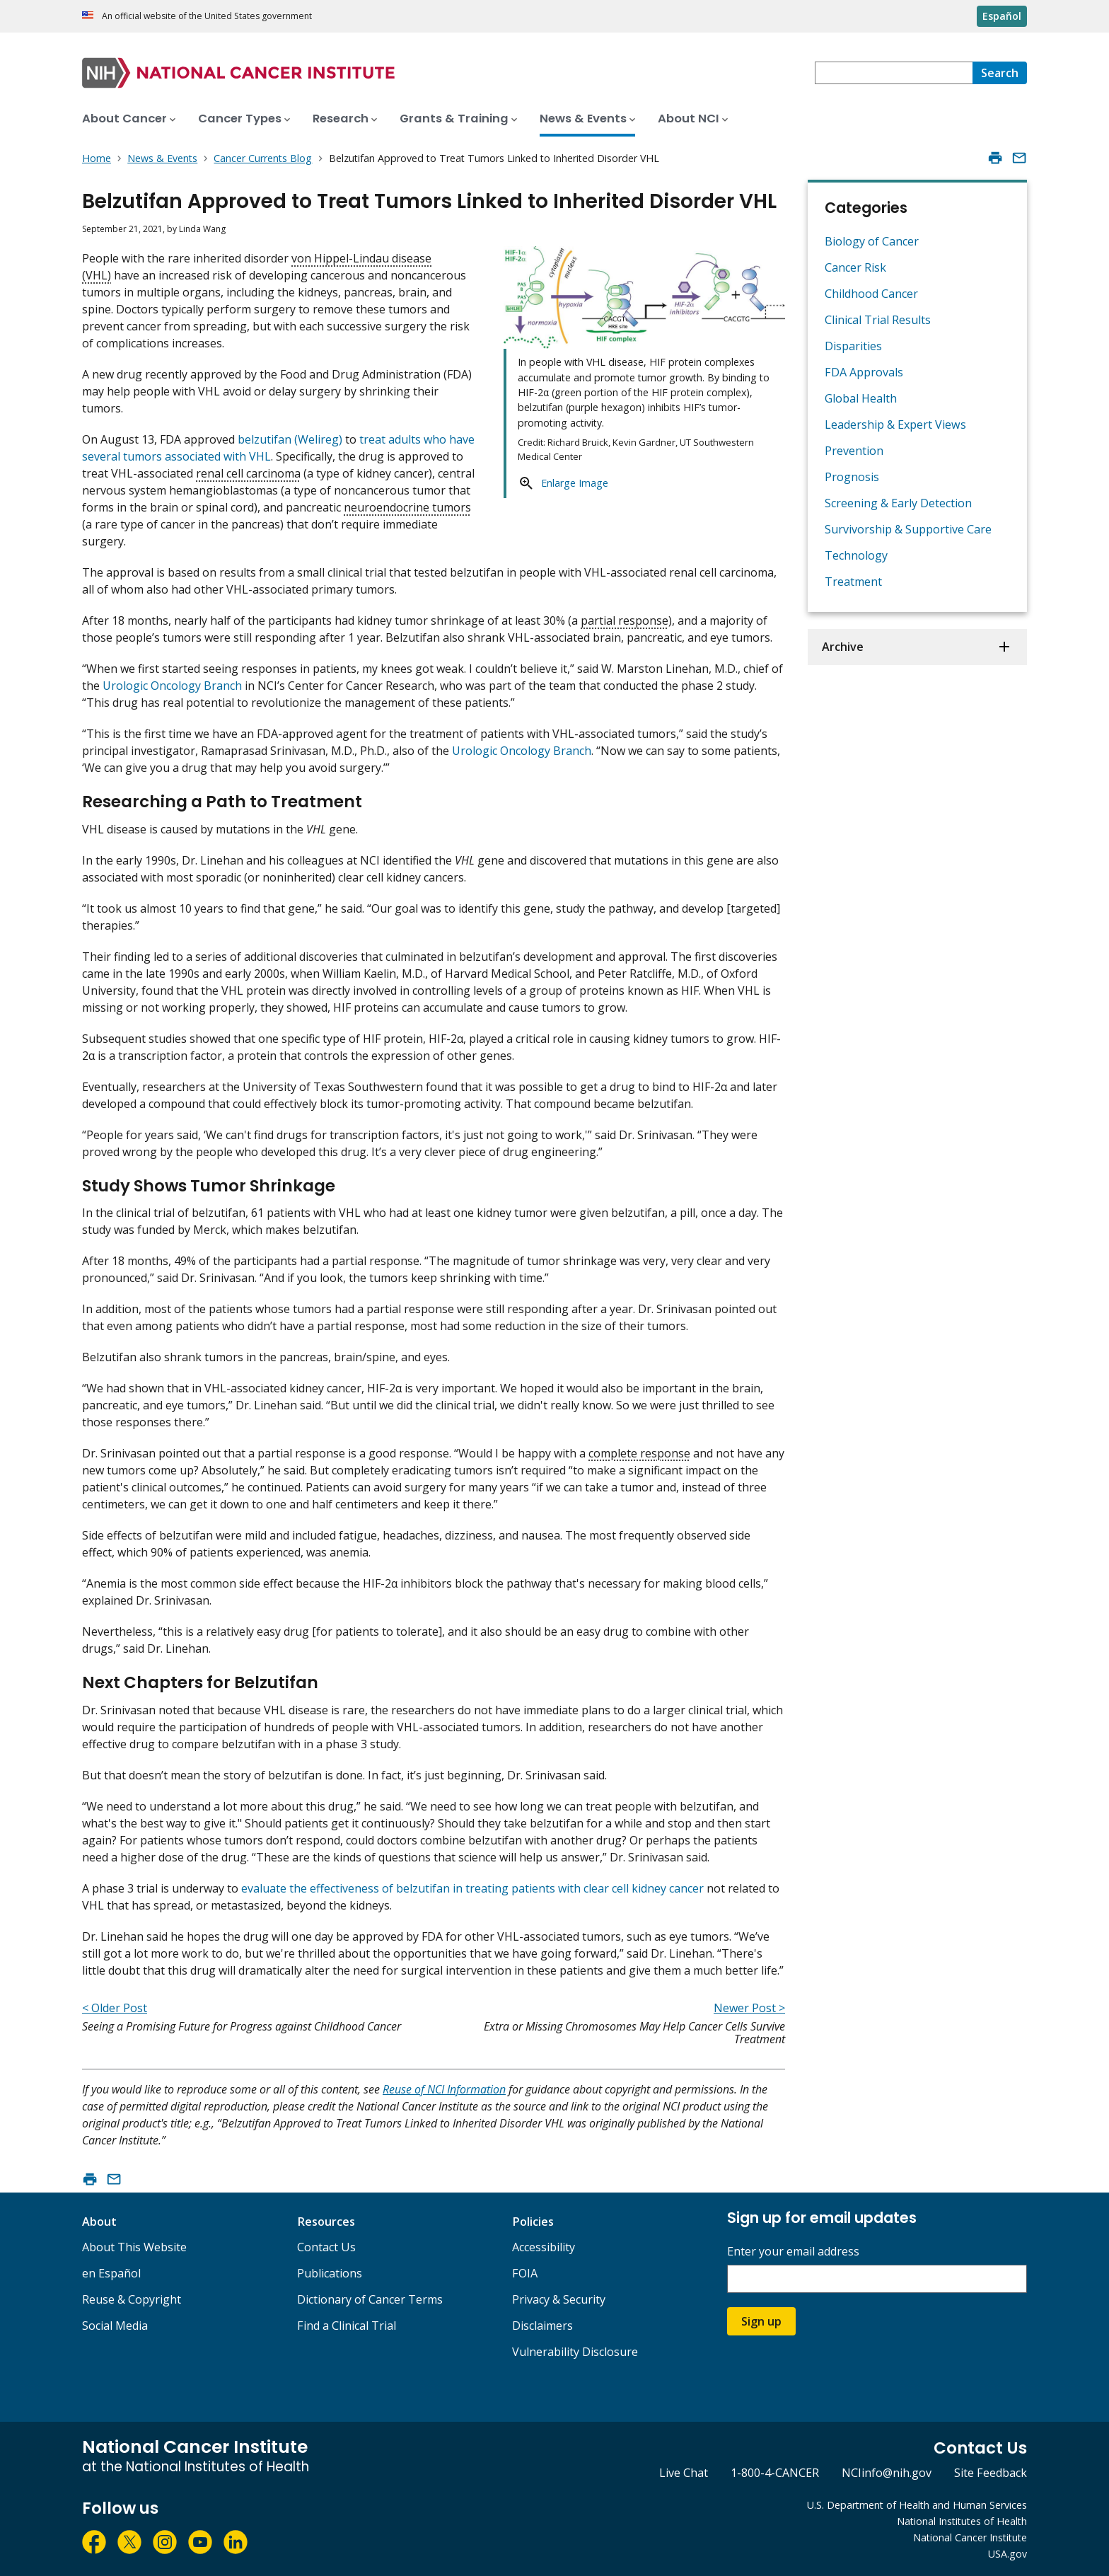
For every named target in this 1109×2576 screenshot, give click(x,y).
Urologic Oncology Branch (172, 685)
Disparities (853, 346)
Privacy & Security (558, 2299)
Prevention (854, 450)
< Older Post (114, 2008)
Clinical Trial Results (878, 320)
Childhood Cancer (871, 293)
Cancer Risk (855, 267)
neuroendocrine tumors (407, 507)
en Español (111, 2273)
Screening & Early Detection (898, 503)
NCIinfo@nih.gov (886, 2472)
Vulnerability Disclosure (575, 2352)
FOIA (525, 2273)
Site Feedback (990, 2472)
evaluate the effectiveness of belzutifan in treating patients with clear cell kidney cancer (472, 1888)
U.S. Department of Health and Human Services (917, 2505)
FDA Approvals (864, 372)
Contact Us (326, 2247)
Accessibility (543, 2247)
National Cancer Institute (970, 2537)
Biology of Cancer (872, 241)
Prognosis (852, 477)
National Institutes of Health (962, 2521)
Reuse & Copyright (131, 2299)
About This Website (134, 2247)
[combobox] (893, 73)
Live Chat (683, 2472)
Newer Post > (749, 2008)
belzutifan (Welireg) (290, 439)
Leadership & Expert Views (895, 424)
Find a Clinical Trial (346, 2325)
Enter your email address (793, 2251)
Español (1001, 16)
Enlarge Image (574, 483)
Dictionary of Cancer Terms (370, 2299)
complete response (639, 1453)
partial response (624, 620)
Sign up (761, 2321)
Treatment (853, 581)
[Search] (999, 73)
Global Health (861, 398)
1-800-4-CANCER (775, 2472)
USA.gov (1007, 2553)
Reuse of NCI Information (444, 2089)
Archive (843, 646)
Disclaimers (542, 2325)
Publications (329, 2273)
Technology (856, 555)
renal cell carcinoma (248, 473)
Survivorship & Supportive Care (908, 529)
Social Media (115, 2325)
